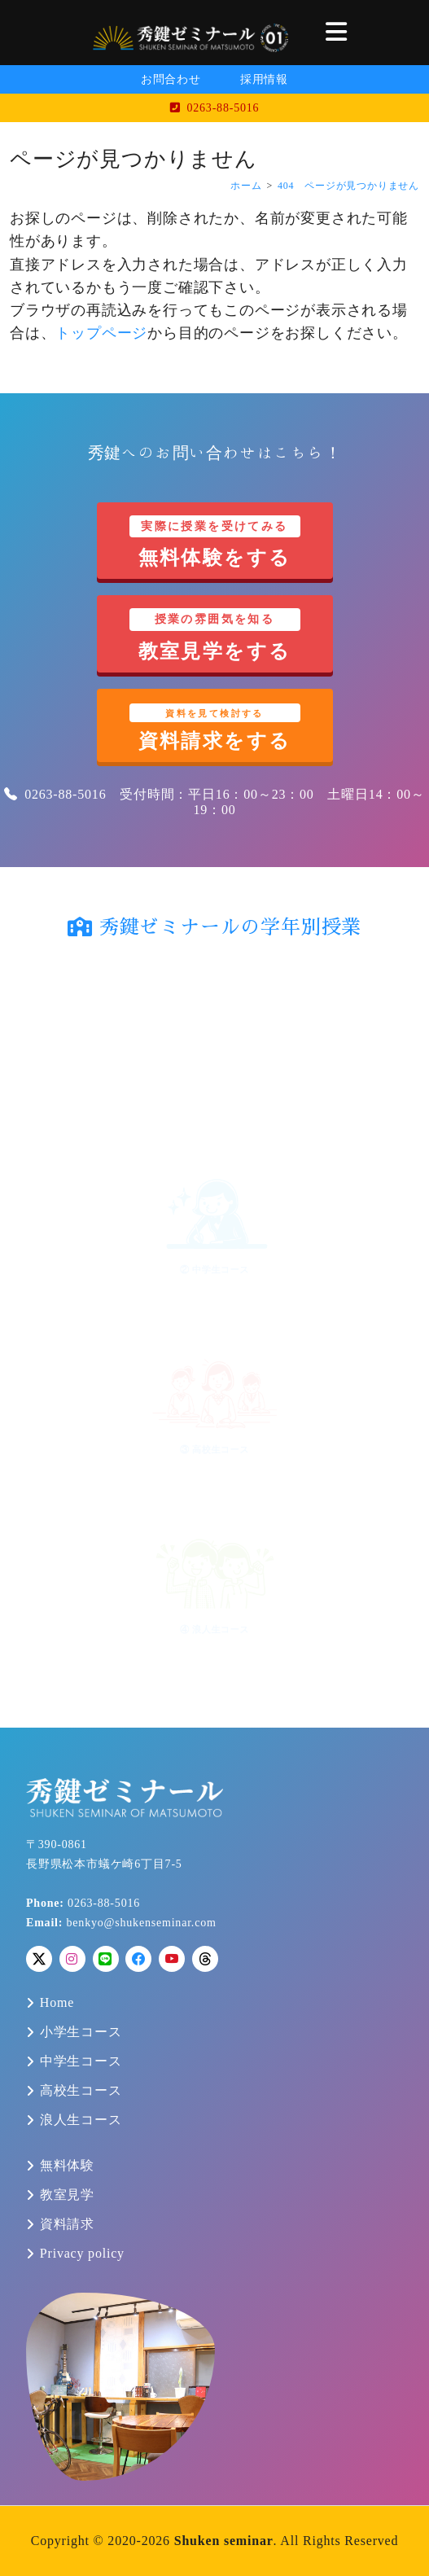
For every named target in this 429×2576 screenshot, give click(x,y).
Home (57, 2002)
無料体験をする (214, 541)
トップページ (101, 333)
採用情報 (264, 79)
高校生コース (81, 2090)
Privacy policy (82, 2253)
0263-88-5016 (215, 108)
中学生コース (81, 2061)
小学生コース (81, 2032)
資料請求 (67, 2224)
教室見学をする (214, 634)
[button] (337, 32)
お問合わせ (171, 79)
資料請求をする (214, 727)
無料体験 (67, 2165)
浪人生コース (81, 2120)
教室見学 (67, 2194)
